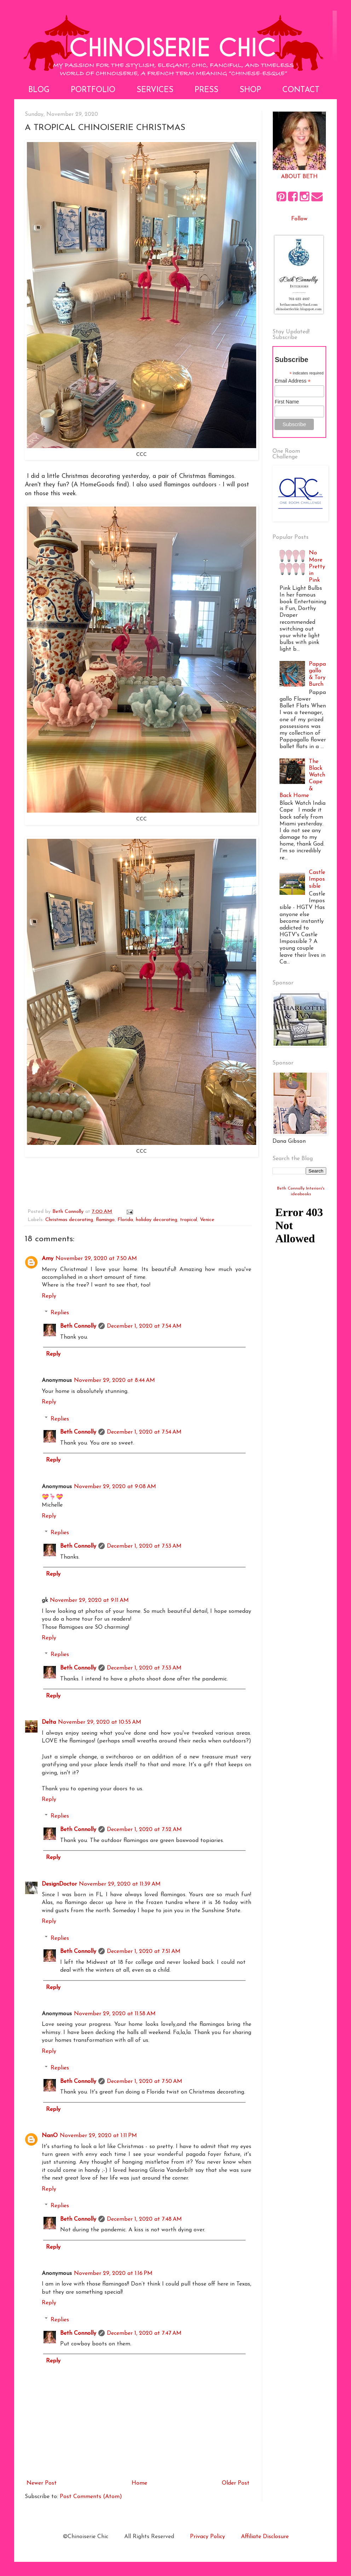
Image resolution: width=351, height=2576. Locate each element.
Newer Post (42, 2483)
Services (155, 90)
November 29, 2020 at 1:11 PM (98, 2136)
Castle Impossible (317, 879)
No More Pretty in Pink (317, 566)
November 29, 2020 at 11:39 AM (120, 1884)
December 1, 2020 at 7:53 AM (144, 1546)
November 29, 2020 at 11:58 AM (115, 2014)
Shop (250, 90)
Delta (49, 1722)
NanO (50, 2136)
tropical (188, 1219)
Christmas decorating (69, 1219)
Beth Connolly (78, 1326)
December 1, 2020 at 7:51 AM (143, 1951)
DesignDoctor (59, 1884)
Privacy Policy (207, 2537)
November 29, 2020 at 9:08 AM (115, 1487)
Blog (39, 90)
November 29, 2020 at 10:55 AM (99, 1722)
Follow (299, 219)
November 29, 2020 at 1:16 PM (113, 2273)
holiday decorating (156, 1219)
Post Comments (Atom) (91, 2496)
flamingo (105, 1219)
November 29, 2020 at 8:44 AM (114, 1380)
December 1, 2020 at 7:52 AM (144, 1829)
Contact (301, 90)
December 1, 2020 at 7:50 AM (144, 2081)
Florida (125, 1219)
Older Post (235, 2483)
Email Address (293, 381)
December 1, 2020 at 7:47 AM (144, 2333)
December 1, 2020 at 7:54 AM (144, 1326)
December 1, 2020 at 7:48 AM (144, 2219)
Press (206, 90)
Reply (49, 1296)
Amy (47, 1258)
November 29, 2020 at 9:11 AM (89, 1600)
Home (139, 2483)
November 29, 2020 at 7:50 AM (96, 1258)
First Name (287, 402)
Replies (60, 1313)
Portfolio (93, 90)
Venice (207, 1219)
